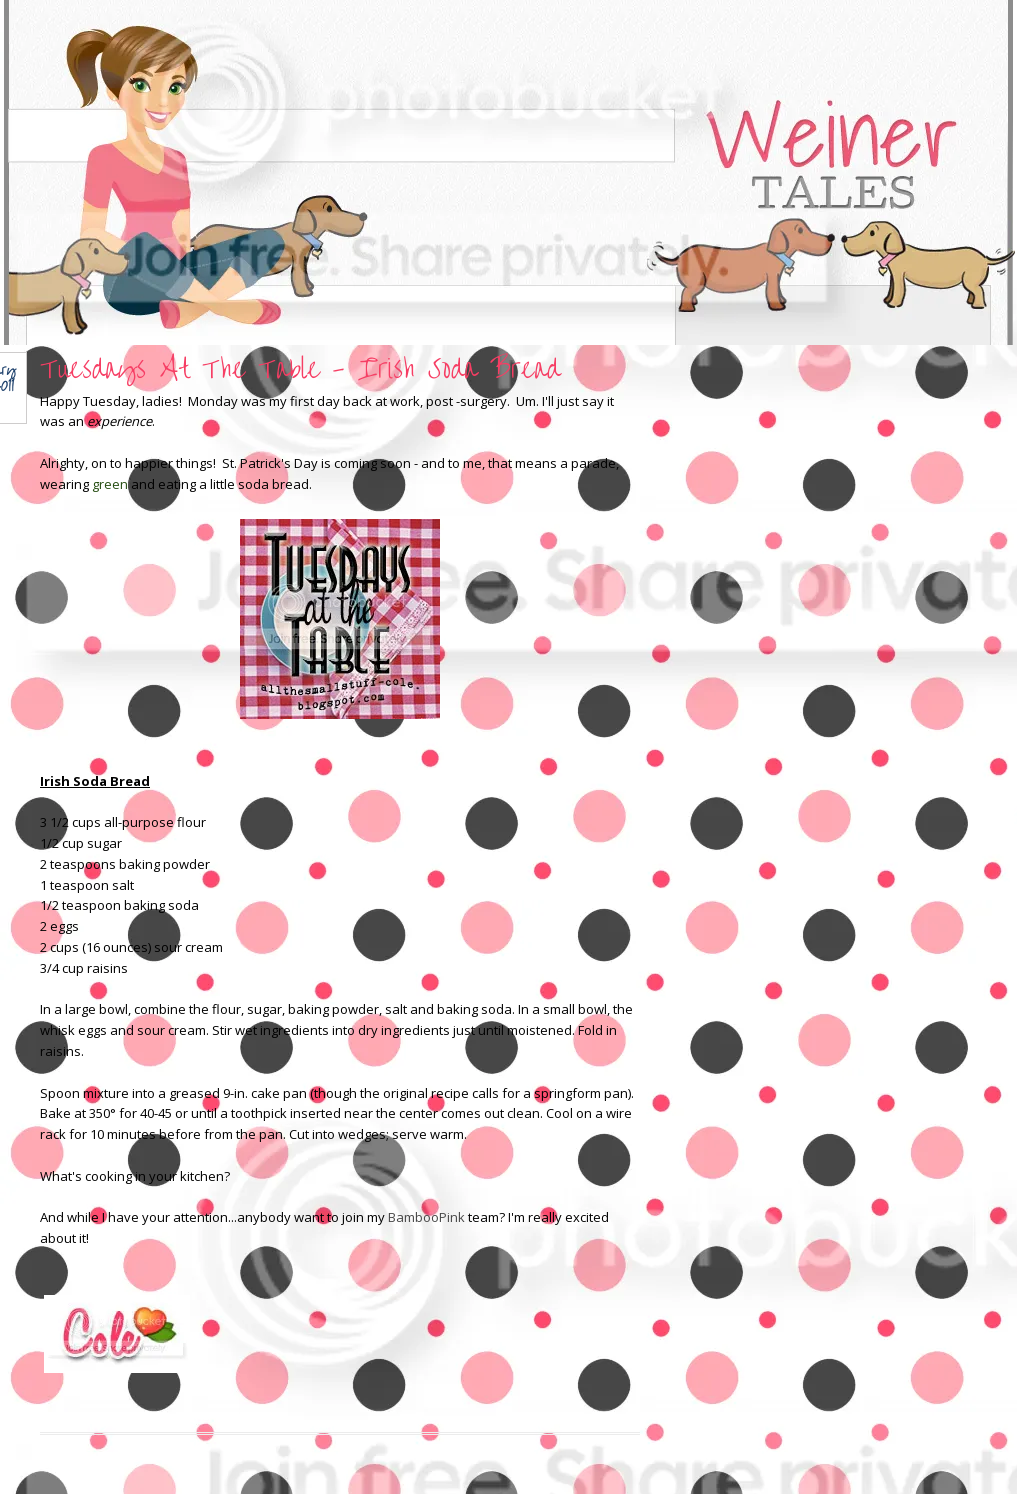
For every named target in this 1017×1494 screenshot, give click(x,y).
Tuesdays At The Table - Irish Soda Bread (300, 369)
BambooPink (426, 1217)
